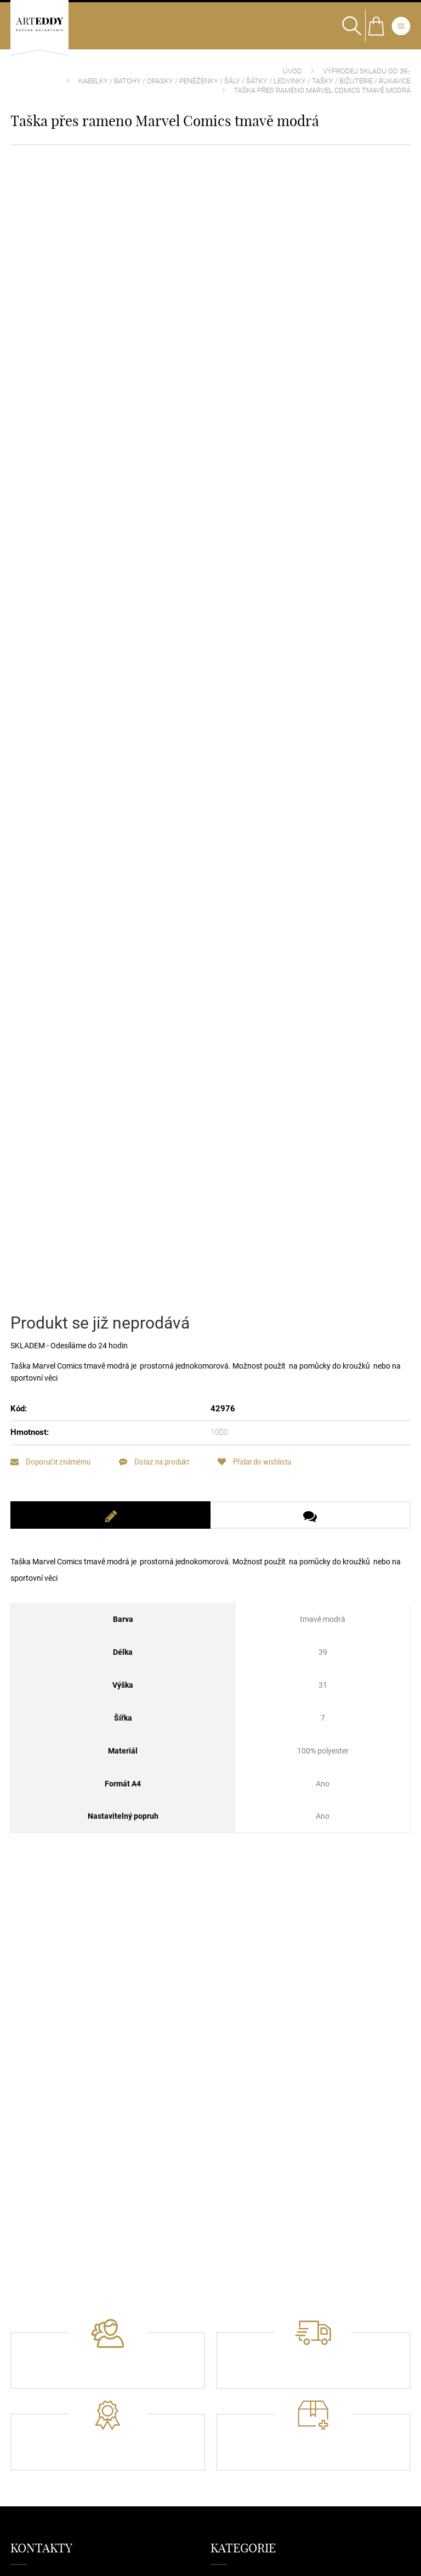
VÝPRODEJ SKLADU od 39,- (367, 71)
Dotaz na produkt (155, 1469)
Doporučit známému (50, 1469)
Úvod (292, 71)
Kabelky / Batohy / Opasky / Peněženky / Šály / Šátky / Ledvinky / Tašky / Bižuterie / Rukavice (244, 81)
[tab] (110, 1522)
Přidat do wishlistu (255, 1469)
